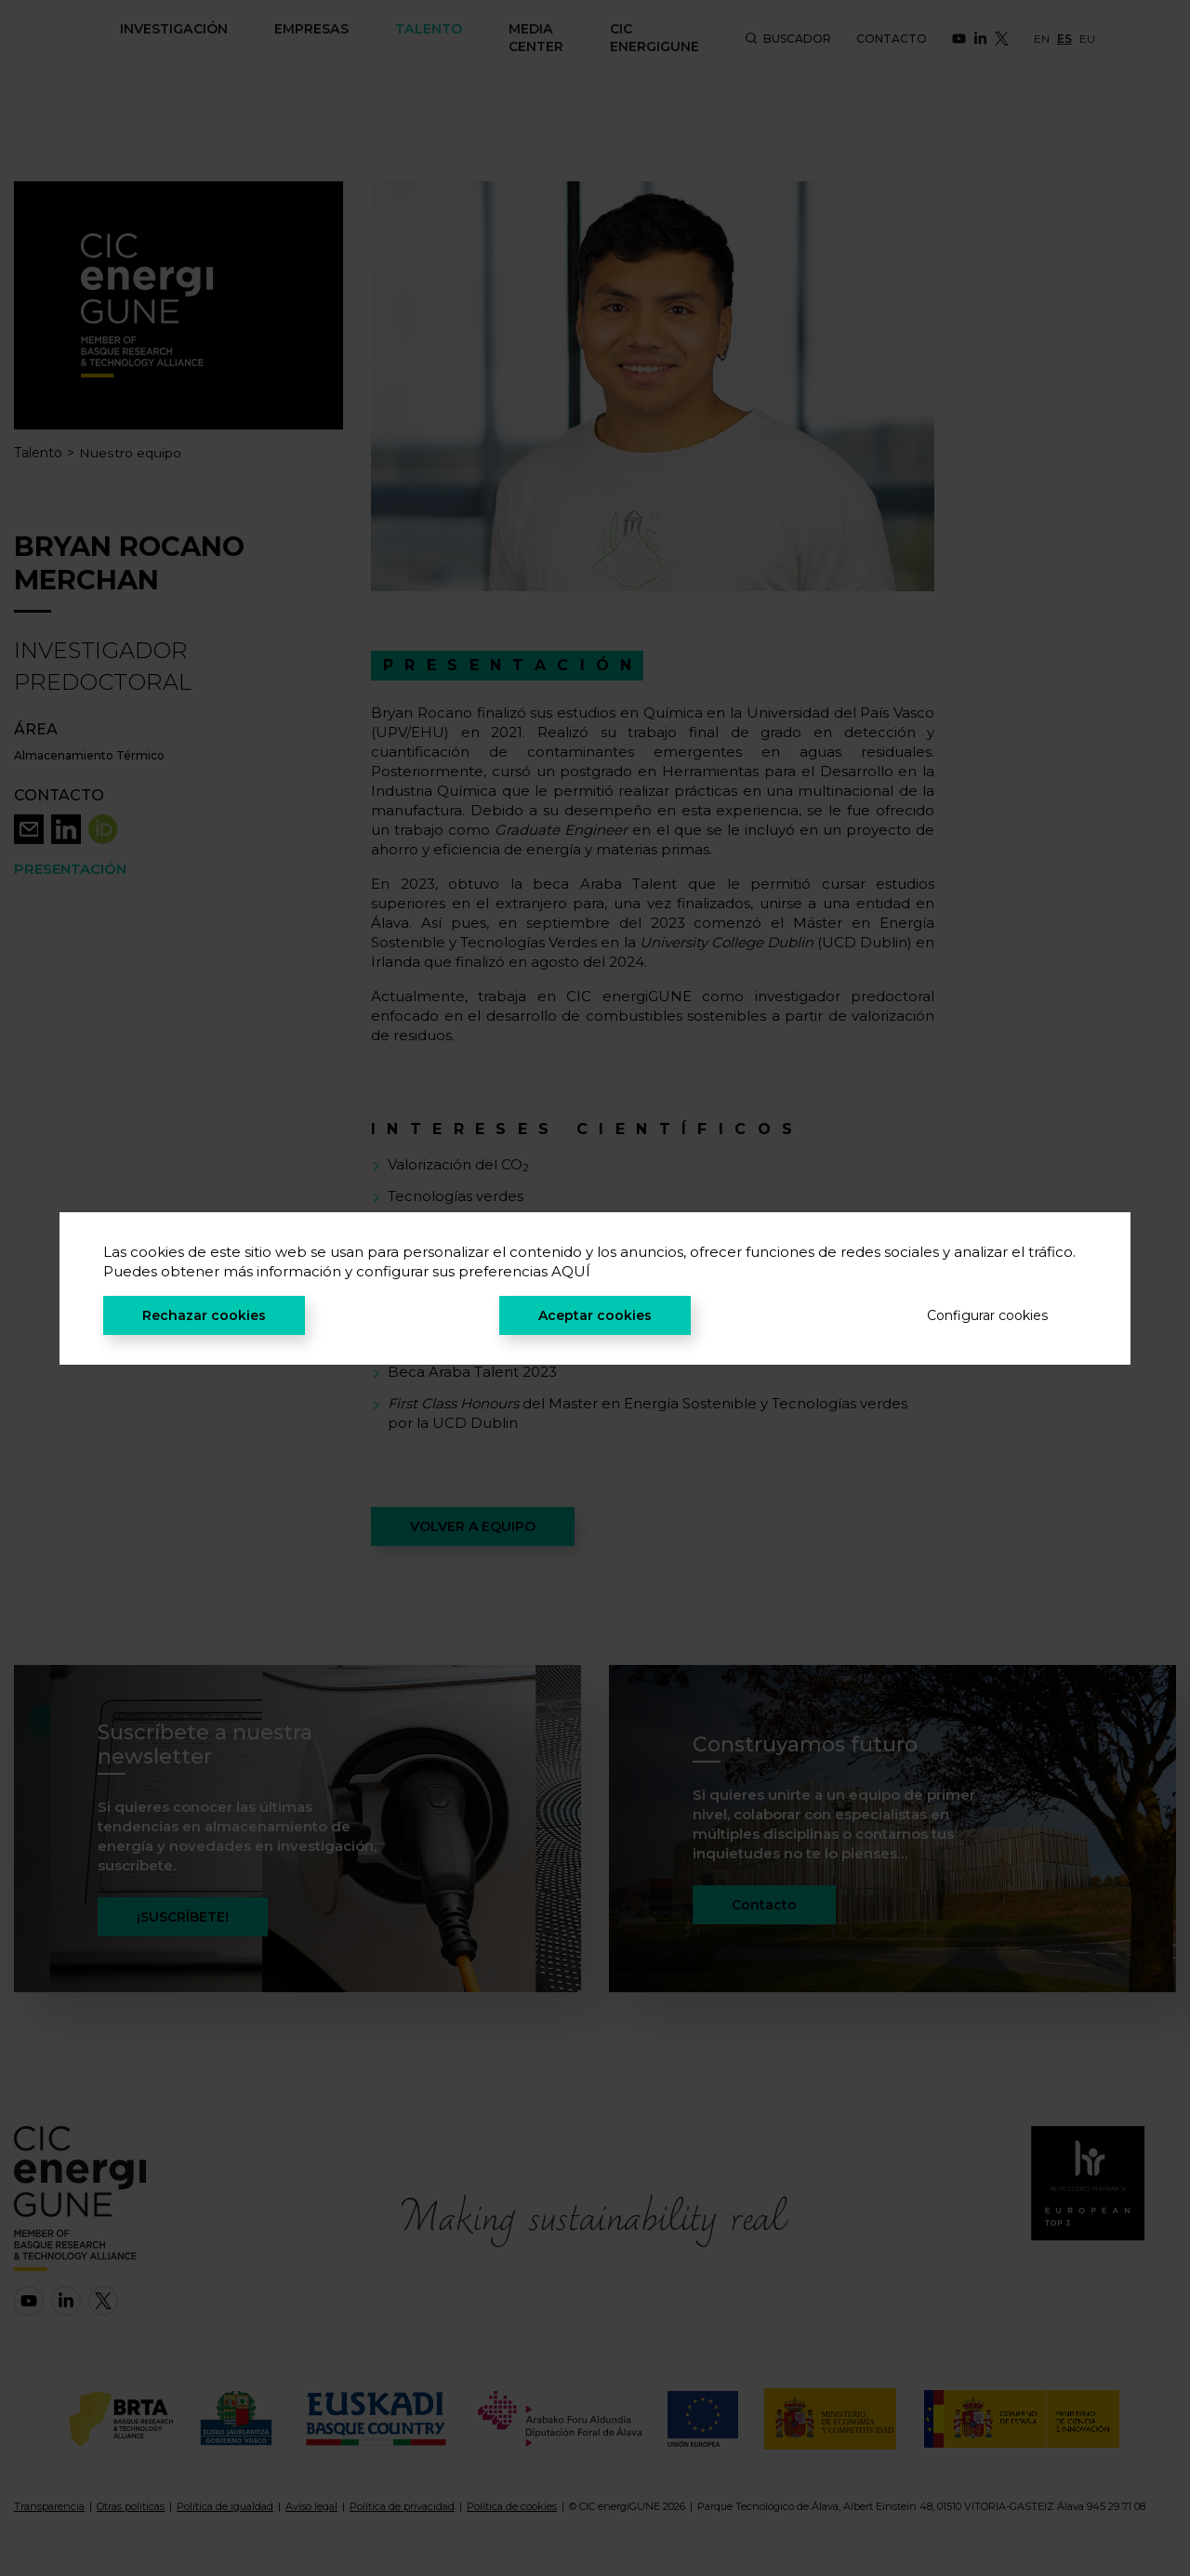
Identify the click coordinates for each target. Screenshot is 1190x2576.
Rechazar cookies (204, 1315)
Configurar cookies (987, 1315)
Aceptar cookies (595, 1315)
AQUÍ (570, 1271)
